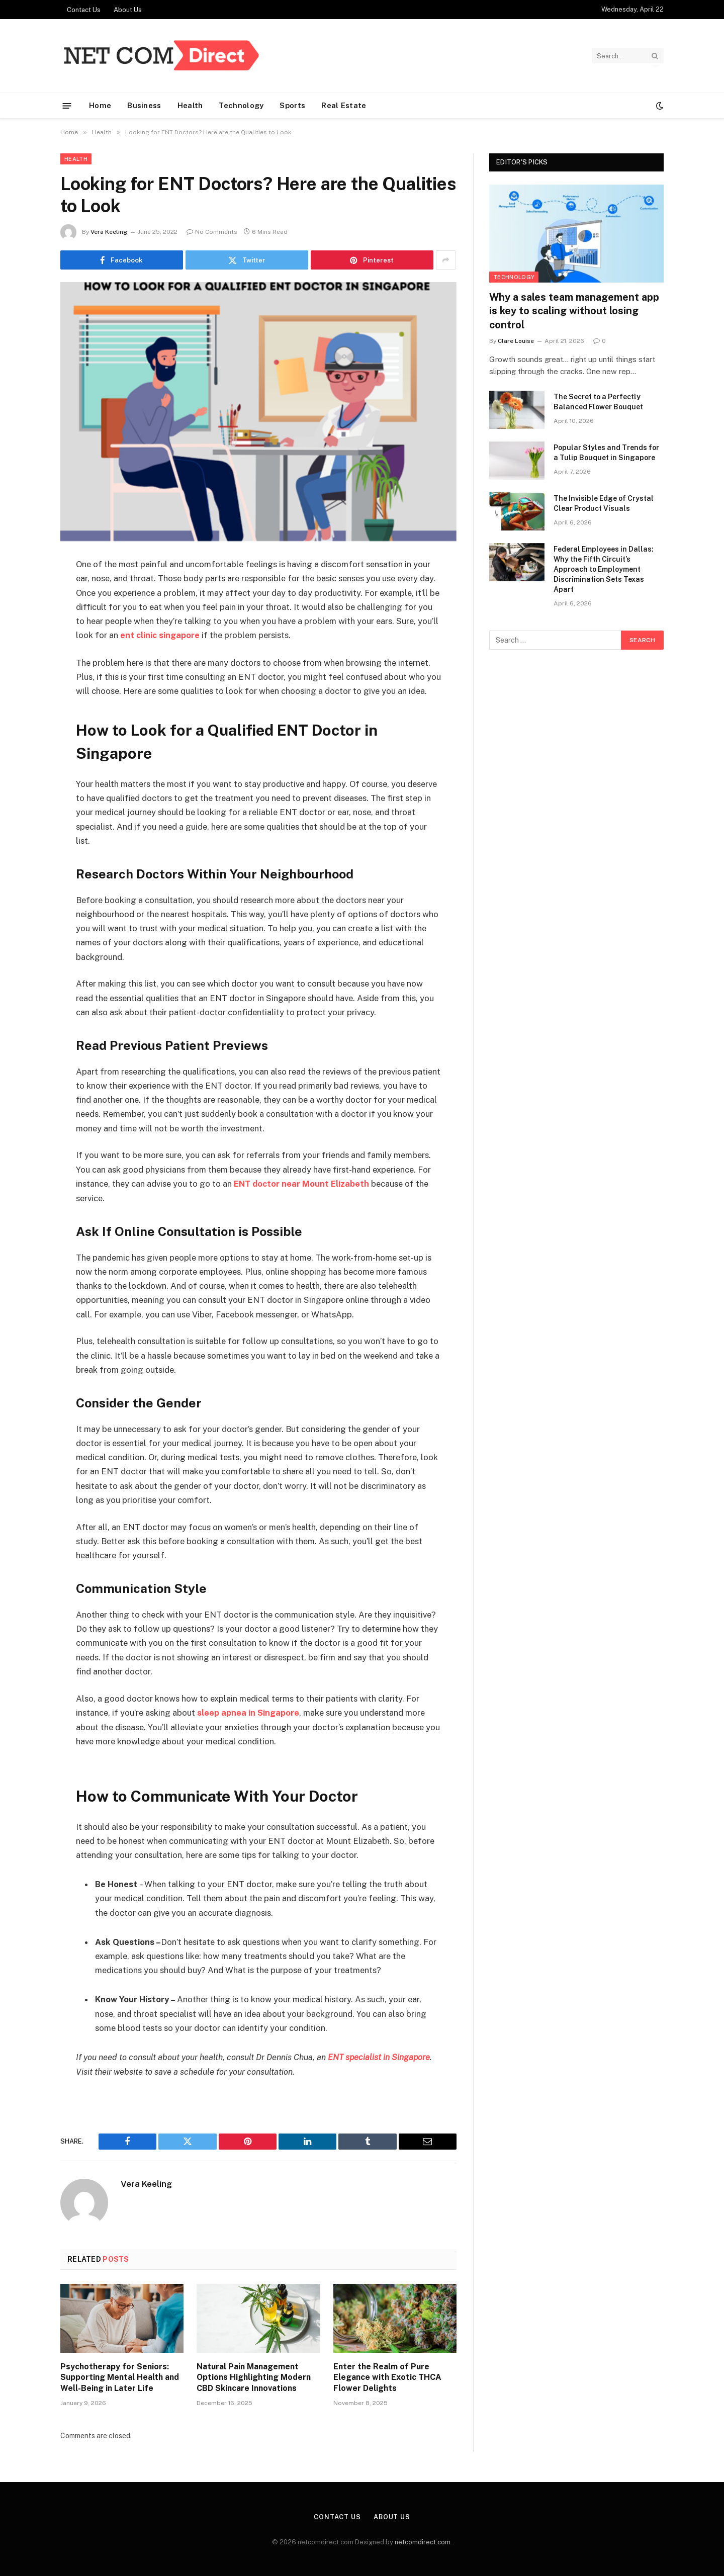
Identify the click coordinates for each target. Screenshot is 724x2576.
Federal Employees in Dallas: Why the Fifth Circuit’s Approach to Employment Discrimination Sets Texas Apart (604, 569)
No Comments (212, 231)
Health (190, 105)
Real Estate (343, 105)
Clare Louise (516, 340)
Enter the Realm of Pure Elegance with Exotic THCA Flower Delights (387, 2376)
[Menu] (67, 105)
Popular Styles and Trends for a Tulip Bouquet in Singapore (606, 452)
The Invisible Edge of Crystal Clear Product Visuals (604, 503)
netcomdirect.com (422, 2541)
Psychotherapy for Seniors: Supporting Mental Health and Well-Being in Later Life (119, 2376)
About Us (128, 10)
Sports (292, 105)
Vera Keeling (108, 231)
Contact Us (84, 10)
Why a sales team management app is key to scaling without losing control (574, 310)
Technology (241, 105)
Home (100, 105)
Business (144, 105)
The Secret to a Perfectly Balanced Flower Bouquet (598, 402)
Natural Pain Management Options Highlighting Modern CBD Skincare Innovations (254, 2376)
